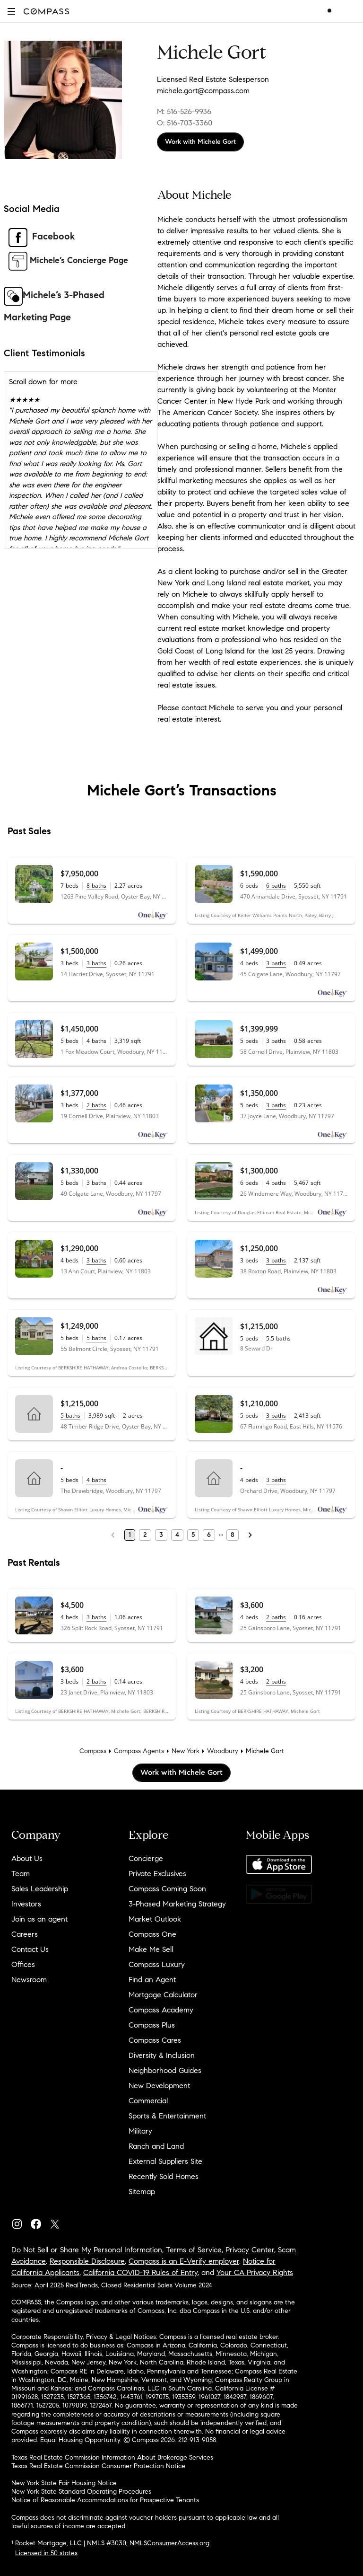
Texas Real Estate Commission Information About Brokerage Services (112, 2457)
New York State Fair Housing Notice (64, 2483)
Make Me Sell (151, 1949)
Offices (23, 1964)
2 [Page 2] (145, 1535)
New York (185, 1751)
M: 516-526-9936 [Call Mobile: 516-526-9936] (184, 111)
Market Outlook (155, 1918)
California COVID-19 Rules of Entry (140, 2272)
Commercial (148, 2100)
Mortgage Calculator (163, 1994)
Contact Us (30, 1949)
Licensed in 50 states (46, 2553)
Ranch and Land (156, 2146)
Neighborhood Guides (165, 2070)
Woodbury (222, 1751)
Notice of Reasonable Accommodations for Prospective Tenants (105, 2500)
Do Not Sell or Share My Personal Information (86, 2249)
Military (140, 2130)
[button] (11, 11)
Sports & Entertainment (167, 2115)
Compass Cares (155, 2040)
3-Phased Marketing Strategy (177, 1903)
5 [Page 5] (193, 1535)
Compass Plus (152, 2024)
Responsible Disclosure (87, 2261)
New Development (159, 2085)
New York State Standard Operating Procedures (81, 2492)
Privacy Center (249, 2249)
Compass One (152, 1934)
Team (20, 1873)
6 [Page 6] (209, 1535)
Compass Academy (161, 2009)
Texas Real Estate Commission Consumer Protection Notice (98, 2466)
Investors (26, 1903)
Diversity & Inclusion (162, 2055)
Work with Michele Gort (200, 142)
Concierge (146, 1858)
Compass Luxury (157, 1964)
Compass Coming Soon (167, 1888)
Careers (24, 1934)
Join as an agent (39, 1918)
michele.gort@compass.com (203, 90)
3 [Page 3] (161, 1535)
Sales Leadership (39, 1888)
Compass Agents (139, 1751)
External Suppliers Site (165, 2161)
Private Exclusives (157, 1873)
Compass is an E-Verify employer (184, 2261)
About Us (27, 1858)
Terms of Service (194, 2249)
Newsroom (29, 1979)
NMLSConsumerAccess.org (169, 2543)
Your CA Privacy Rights (254, 2272)
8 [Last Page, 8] (232, 1535)
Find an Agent (152, 1979)
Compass (92, 1751)
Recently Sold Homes (164, 2176)
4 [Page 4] (177, 1535)
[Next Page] (250, 1535)
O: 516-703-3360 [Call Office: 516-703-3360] (184, 122)
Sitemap (142, 2191)
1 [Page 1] (130, 1535)
